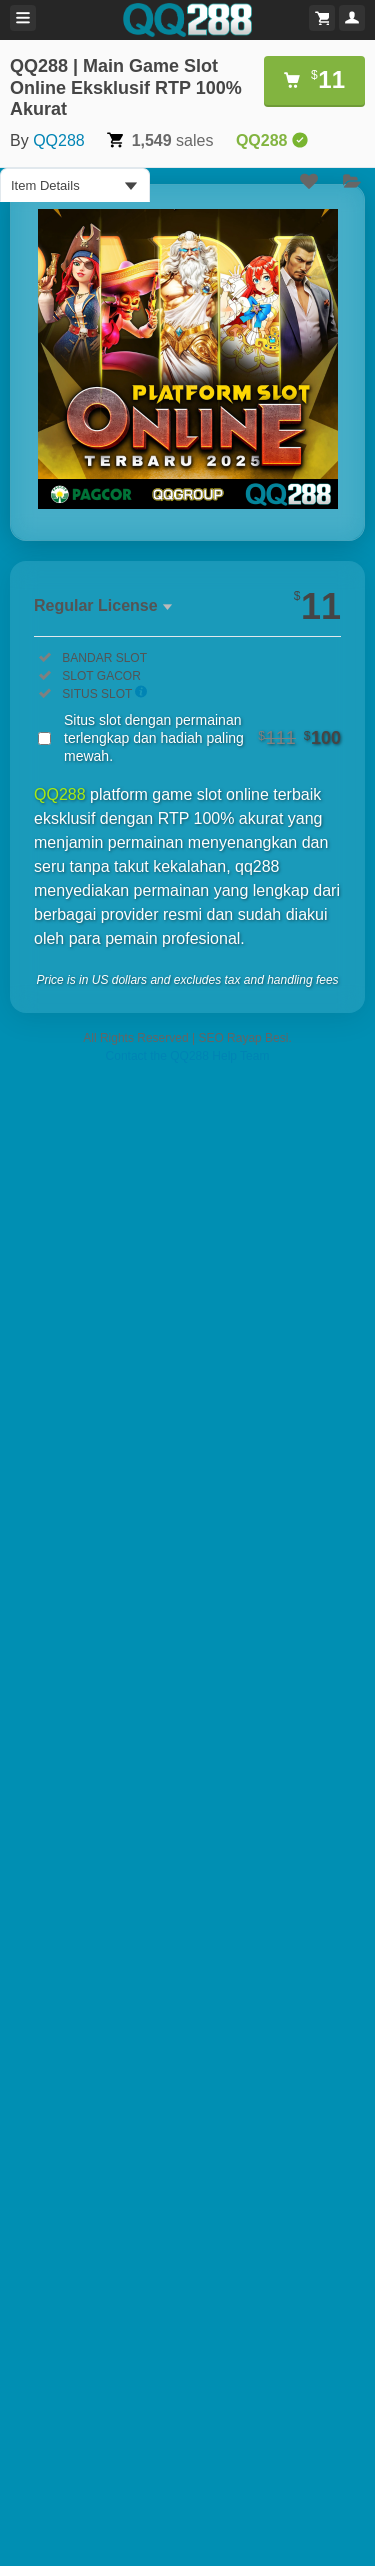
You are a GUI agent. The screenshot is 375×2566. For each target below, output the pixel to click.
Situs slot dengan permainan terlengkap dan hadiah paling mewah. (202, 738)
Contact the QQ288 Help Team (188, 1056)
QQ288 (59, 140)
